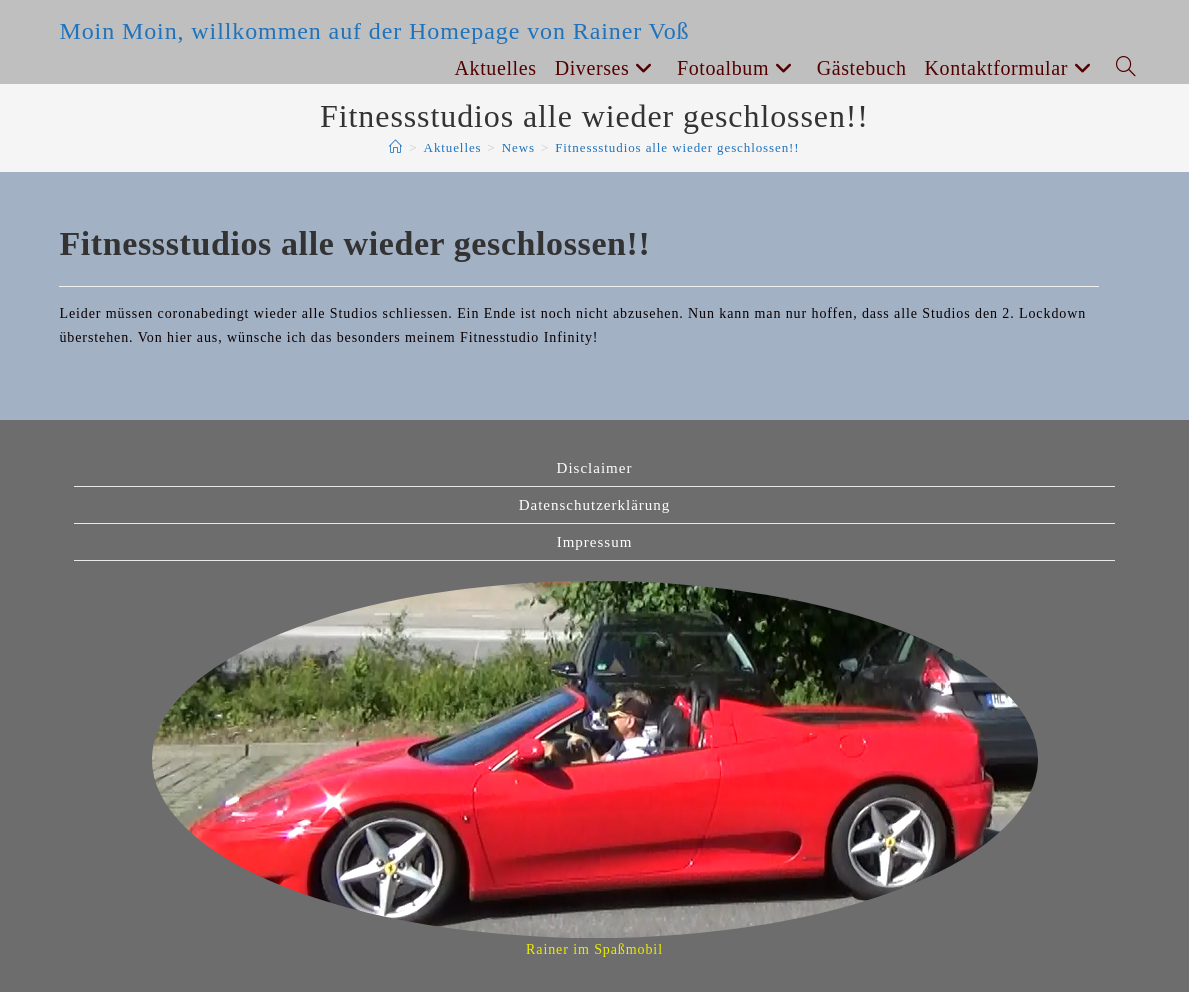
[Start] (396, 147)
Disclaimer (595, 468)
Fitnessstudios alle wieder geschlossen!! (677, 147)
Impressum (595, 542)
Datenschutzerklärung (595, 505)
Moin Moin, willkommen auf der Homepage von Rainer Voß (374, 31)
